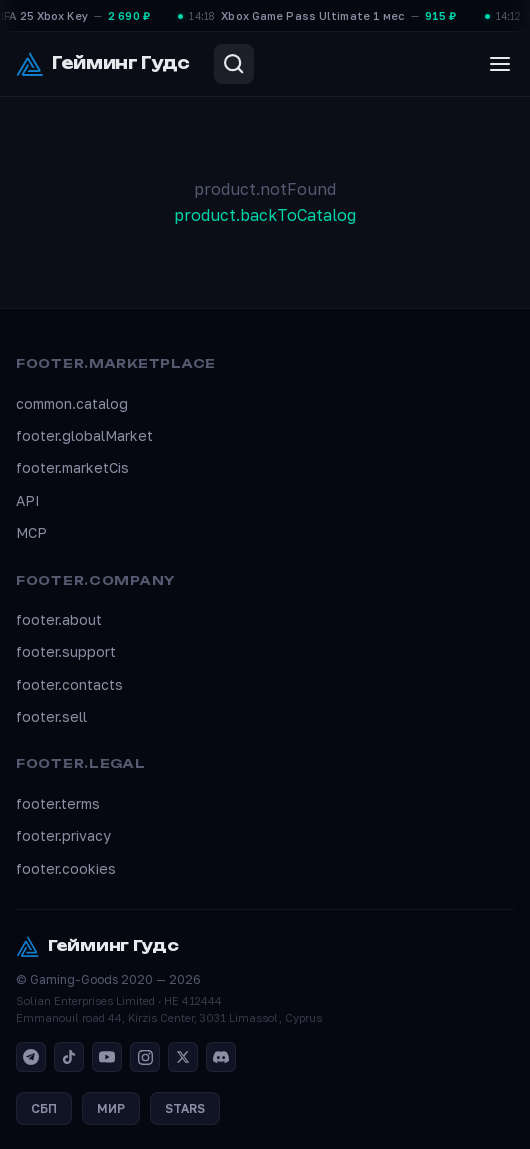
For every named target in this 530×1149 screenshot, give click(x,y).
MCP (31, 532)
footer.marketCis (72, 467)
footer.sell (51, 716)
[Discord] (221, 1057)
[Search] (234, 64)
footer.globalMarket (84, 435)
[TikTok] (69, 1057)
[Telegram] (31, 1057)
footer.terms (58, 803)
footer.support (66, 651)
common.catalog (72, 403)
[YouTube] (107, 1057)
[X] (183, 1057)
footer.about (59, 619)
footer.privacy (63, 835)
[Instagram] (145, 1057)
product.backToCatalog (265, 215)
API (28, 500)
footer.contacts (69, 684)
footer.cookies (66, 868)
